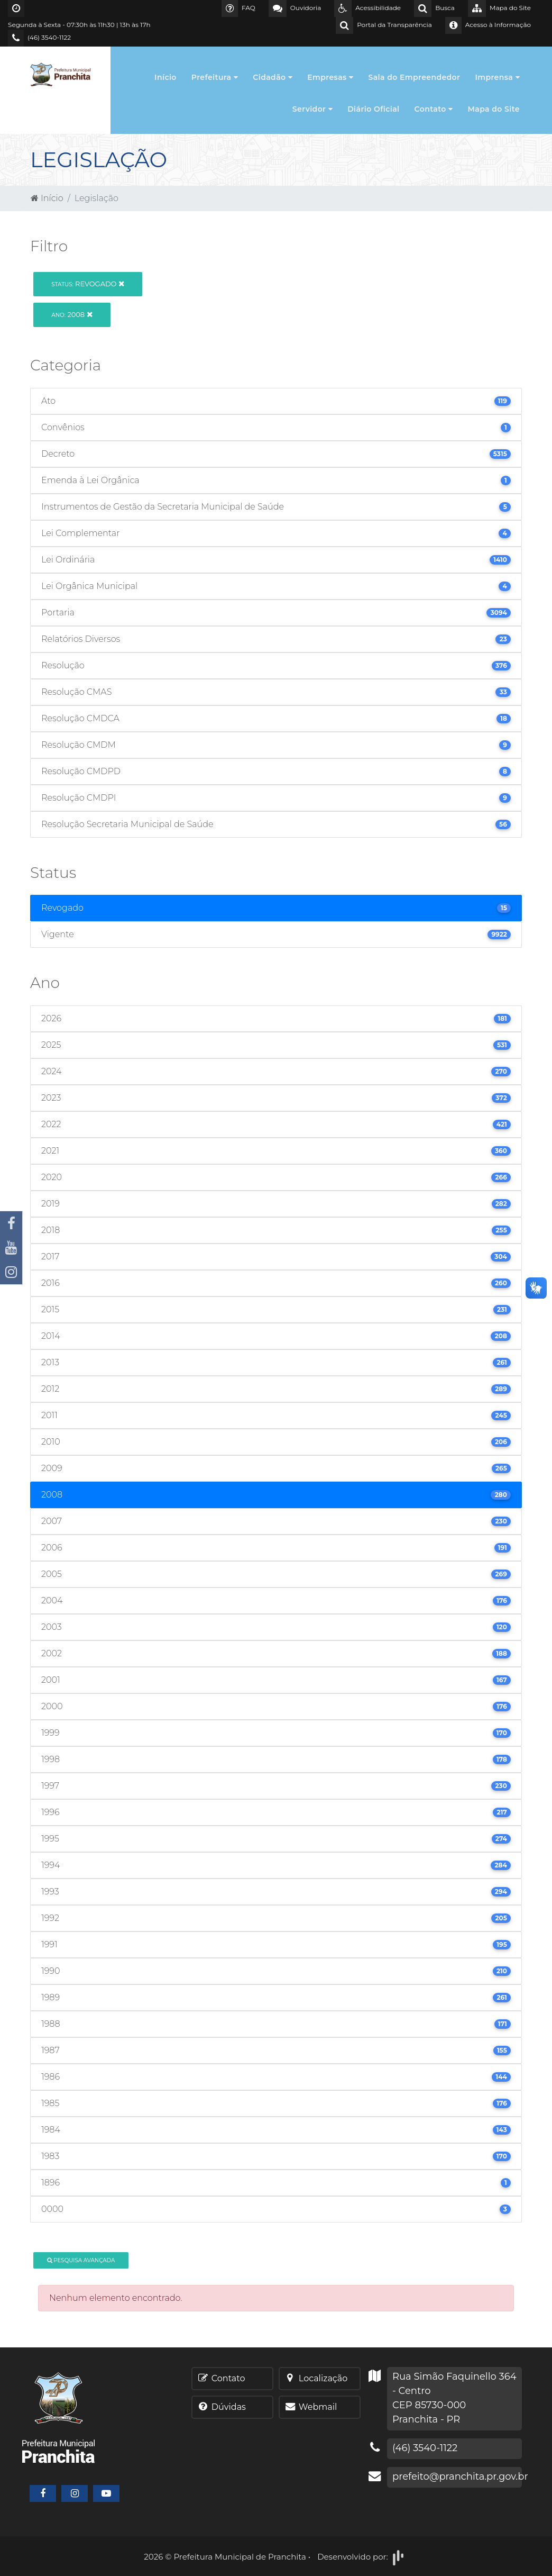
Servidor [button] (312, 109)
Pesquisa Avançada (81, 2260)
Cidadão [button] (272, 77)
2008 (71, 314)
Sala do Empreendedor (414, 77)
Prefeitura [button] (214, 77)
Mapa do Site (493, 109)
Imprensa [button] (497, 77)
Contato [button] (434, 109)
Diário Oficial (373, 109)
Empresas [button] (330, 77)
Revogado (87, 283)
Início (165, 77)
